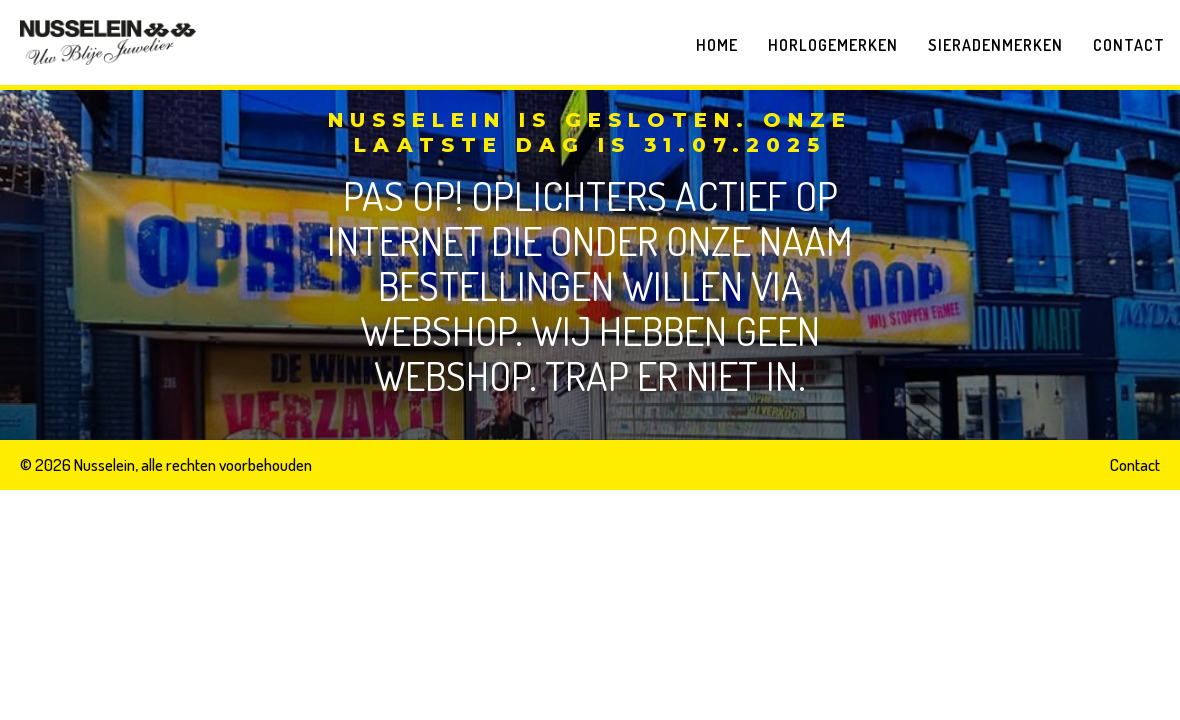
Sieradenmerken (995, 45)
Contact (1129, 45)
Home (717, 45)
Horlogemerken (833, 45)
